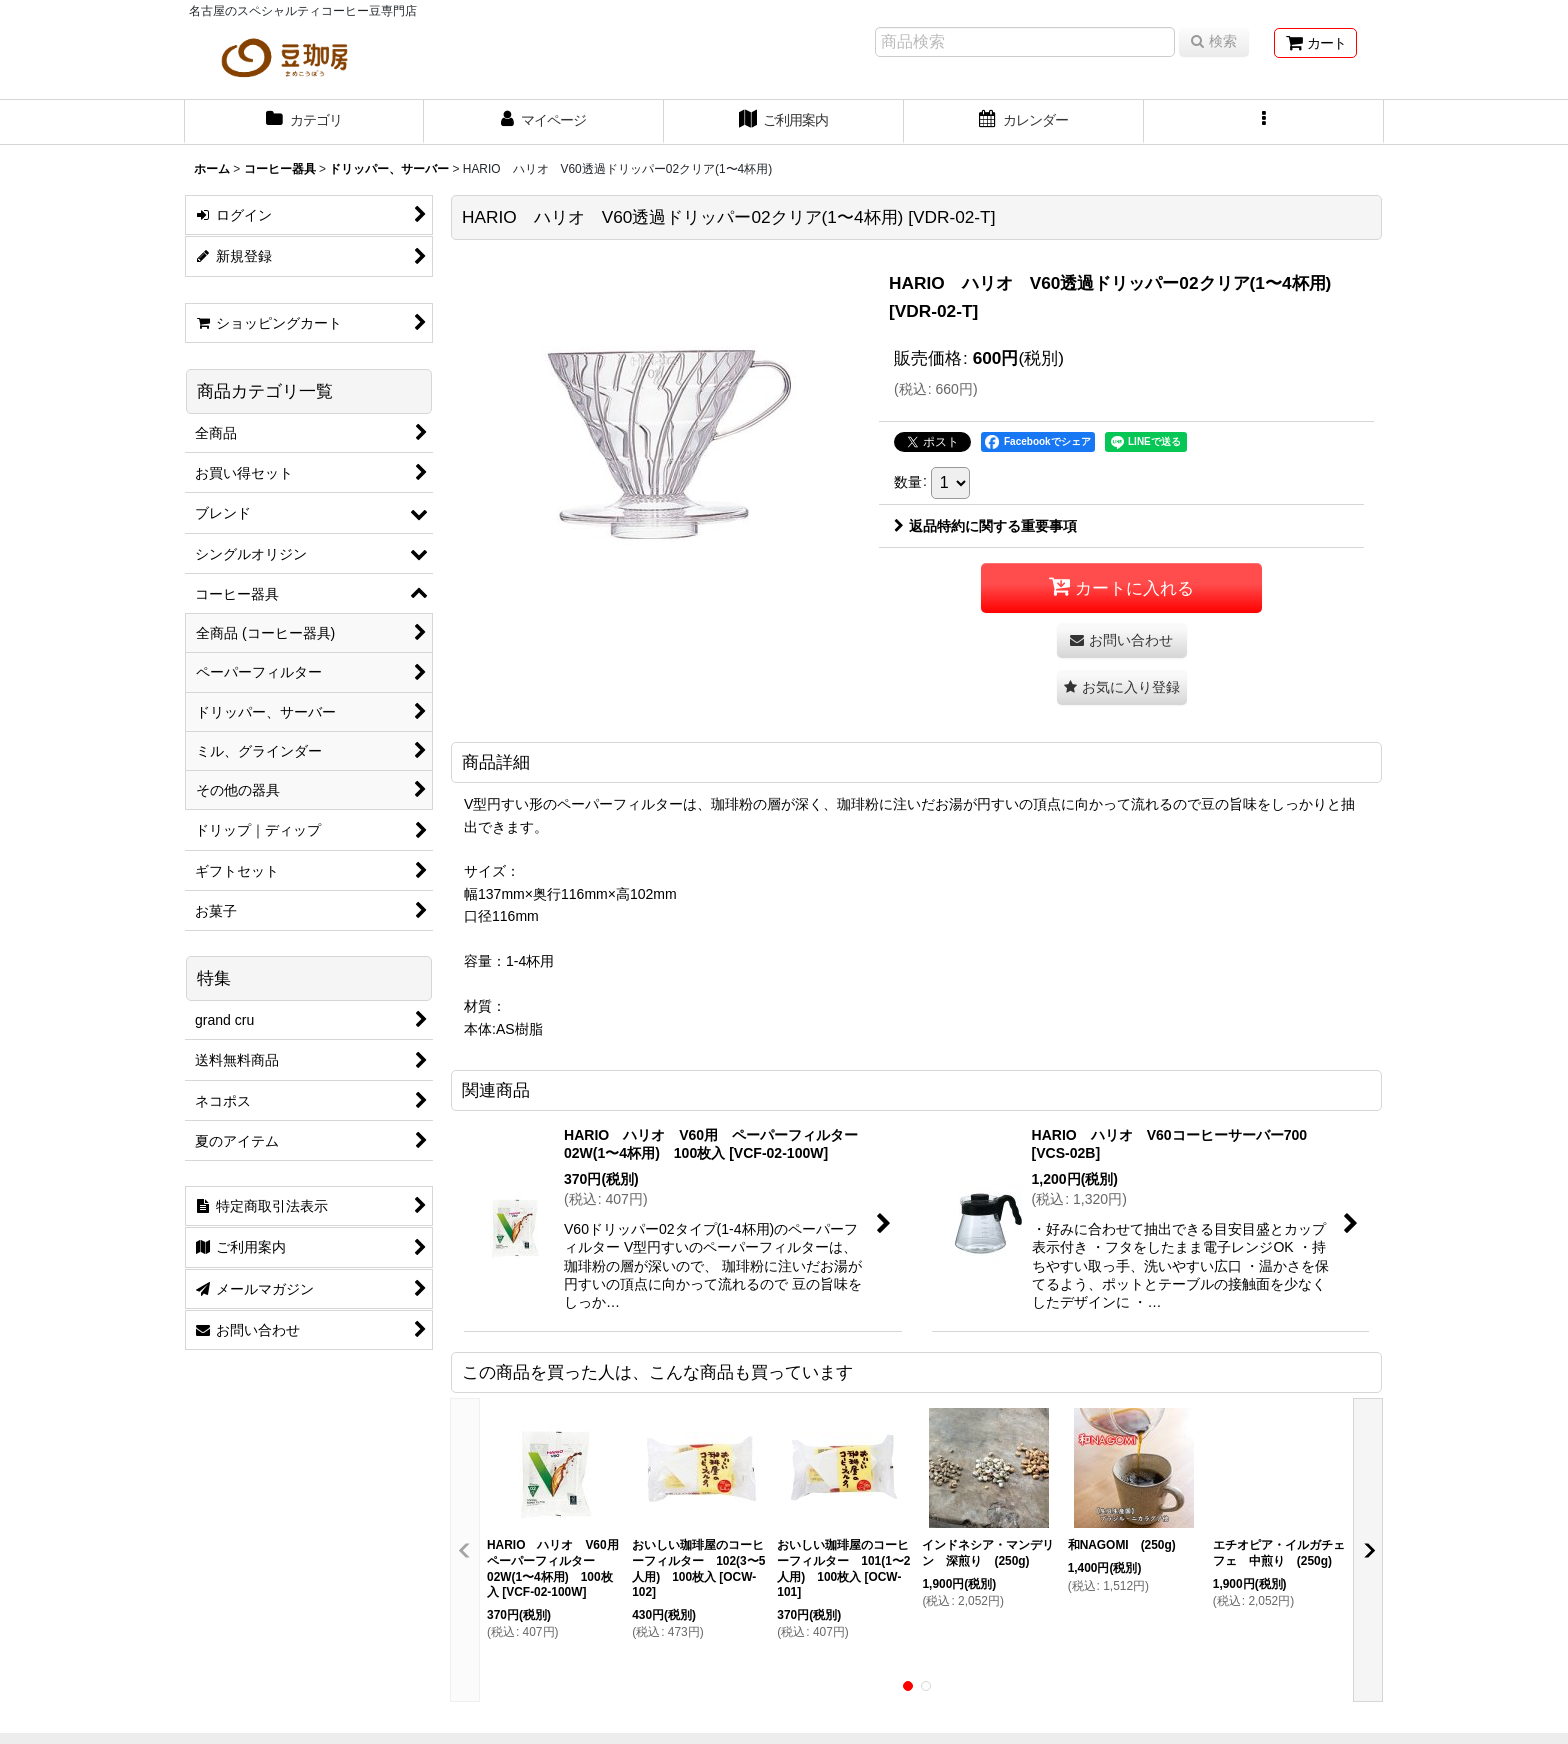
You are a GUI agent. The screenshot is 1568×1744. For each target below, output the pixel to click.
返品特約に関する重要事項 (985, 526)
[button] (1264, 122)
